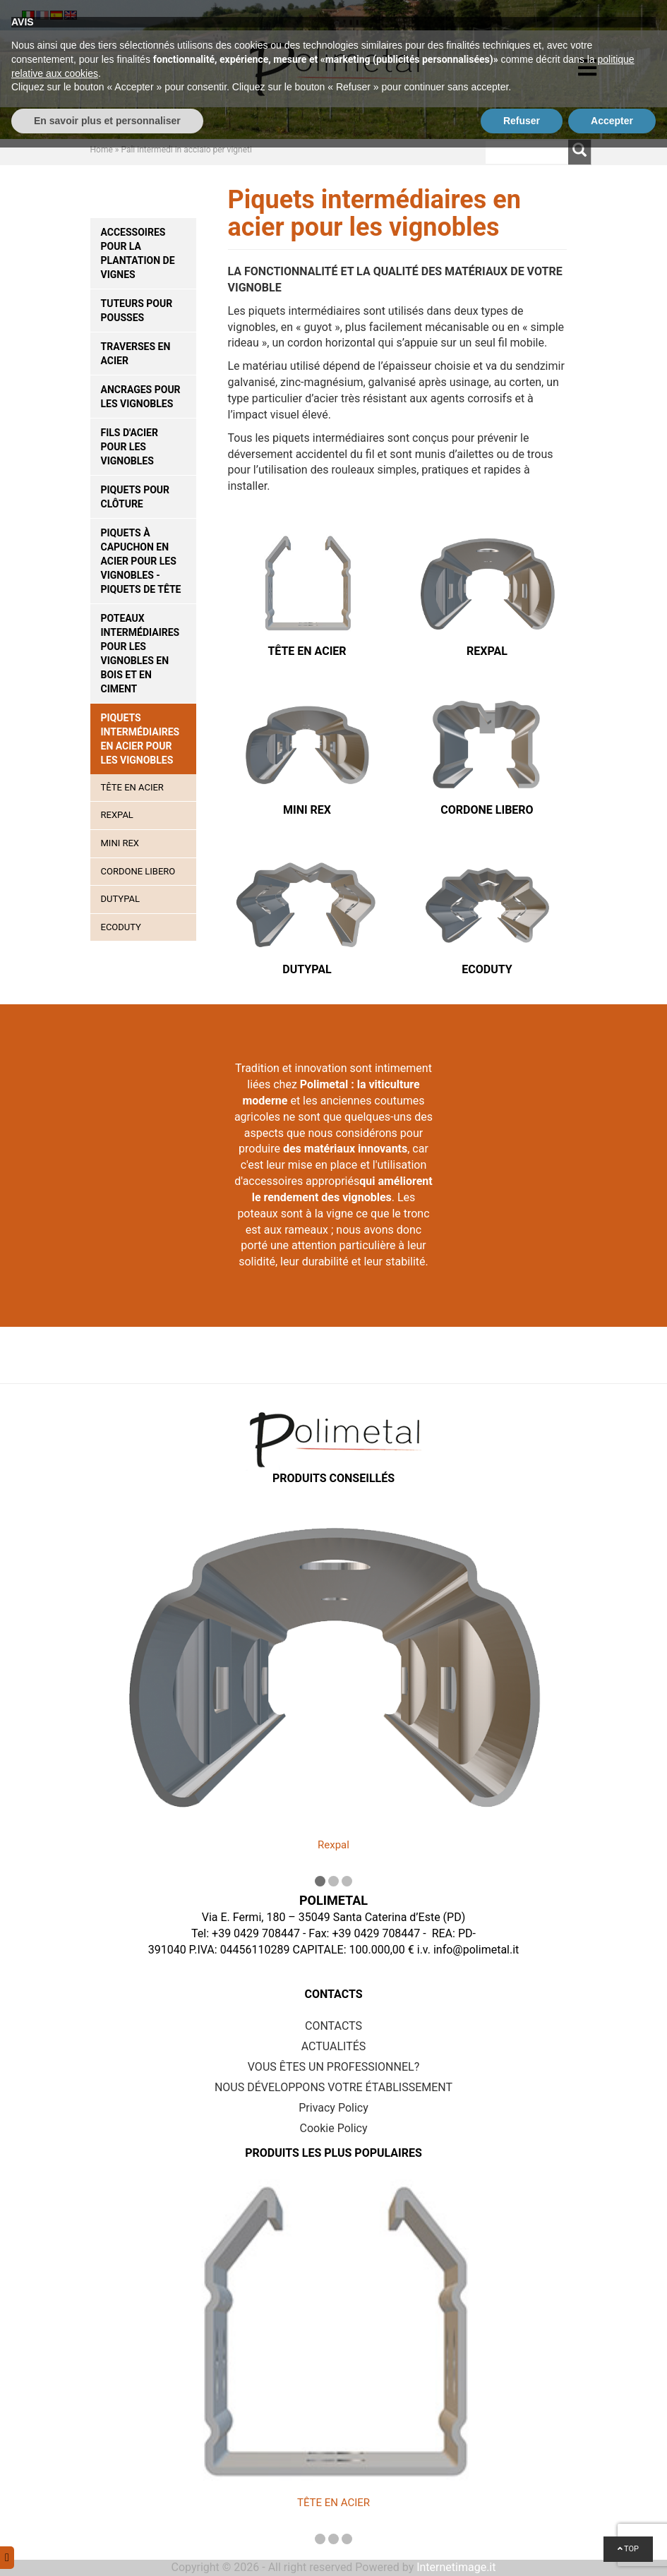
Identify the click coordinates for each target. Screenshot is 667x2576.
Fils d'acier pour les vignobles (129, 447)
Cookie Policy (334, 2128)
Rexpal (117, 814)
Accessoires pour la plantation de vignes (138, 253)
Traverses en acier (136, 353)
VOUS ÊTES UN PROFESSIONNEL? (333, 2067)
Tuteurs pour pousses (137, 310)
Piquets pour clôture (135, 497)
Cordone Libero (138, 871)
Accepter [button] (612, 2548)
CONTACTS (333, 2026)
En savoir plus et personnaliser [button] (107, 2548)
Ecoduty (121, 927)
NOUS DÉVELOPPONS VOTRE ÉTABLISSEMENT (333, 2087)
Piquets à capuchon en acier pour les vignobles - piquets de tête (141, 561)
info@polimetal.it (476, 1949)
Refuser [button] (521, 2548)
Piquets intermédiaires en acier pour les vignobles (140, 739)
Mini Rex (120, 843)
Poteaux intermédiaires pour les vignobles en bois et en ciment (140, 653)
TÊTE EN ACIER (132, 787)
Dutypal (120, 898)
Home (101, 150)
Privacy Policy (333, 2107)
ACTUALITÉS (333, 2046)
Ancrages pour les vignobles (141, 396)
